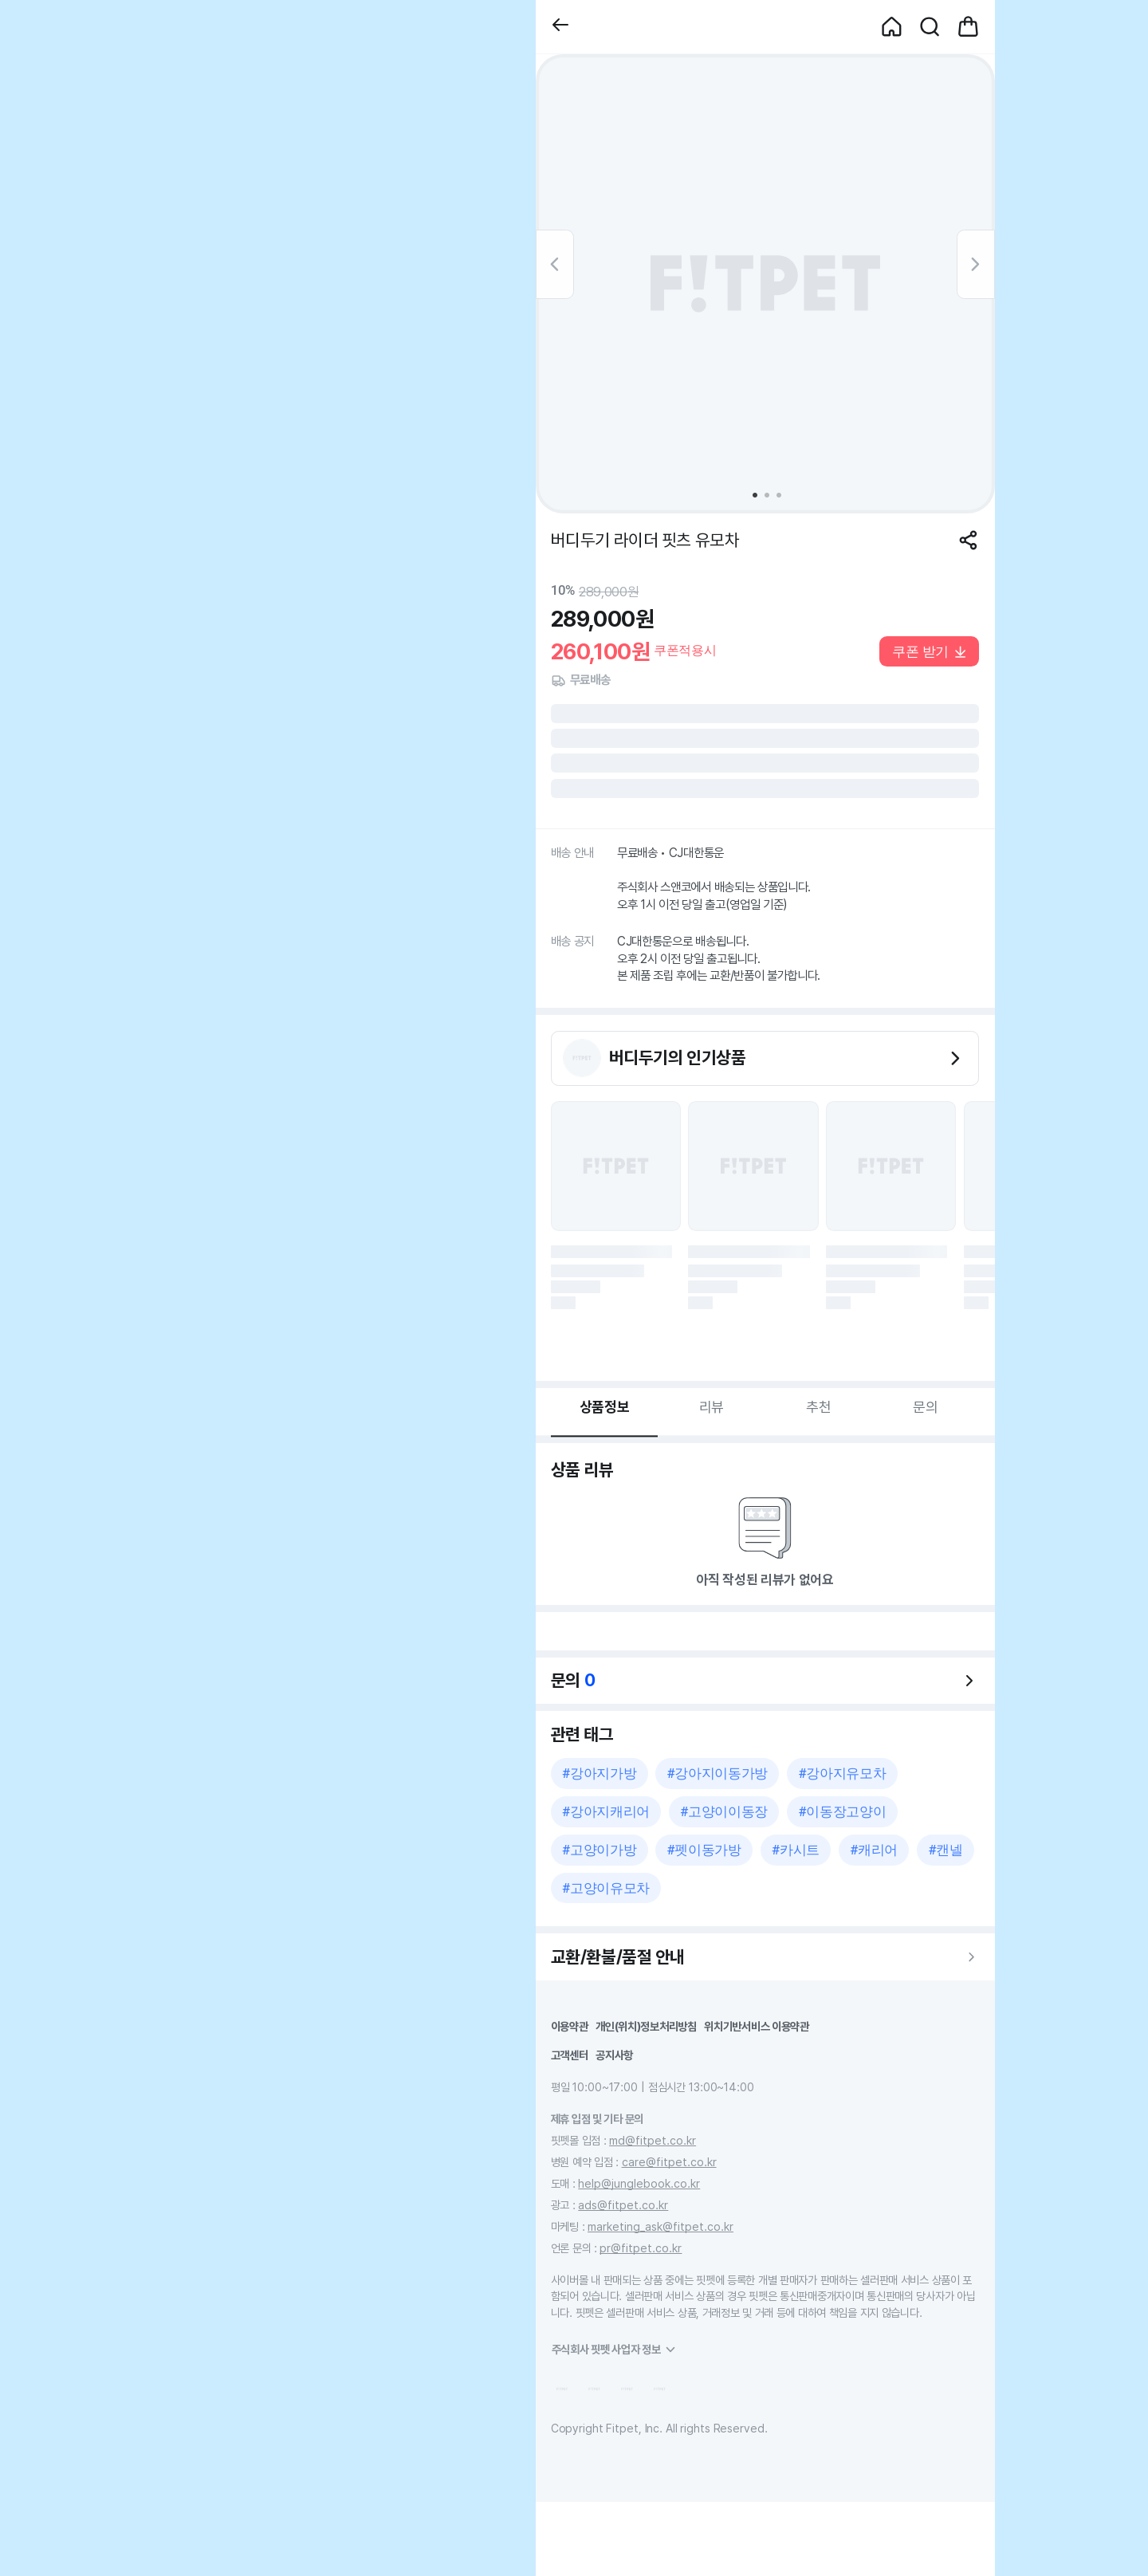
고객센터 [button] (569, 2055)
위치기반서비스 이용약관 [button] (756, 2026)
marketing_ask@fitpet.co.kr (660, 2226)
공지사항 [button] (614, 2055)
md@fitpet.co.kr (652, 2140)
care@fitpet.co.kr (669, 2162)
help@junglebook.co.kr (639, 2183)
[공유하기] (968, 540)
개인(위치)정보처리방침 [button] (646, 2026)
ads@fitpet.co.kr (623, 2205)
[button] (560, 26)
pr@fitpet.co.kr (641, 2248)
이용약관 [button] (569, 2026)
